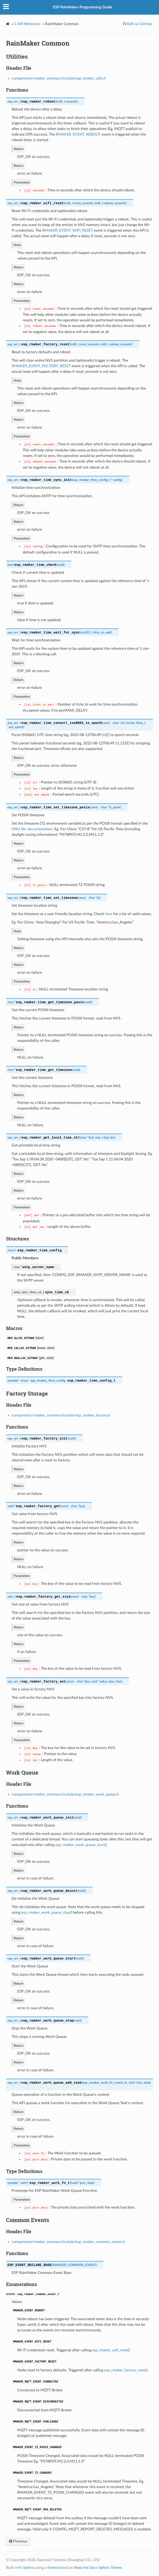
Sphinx (28, 2567)
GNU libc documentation (32, 829)
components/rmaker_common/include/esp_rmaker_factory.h (61, 1415)
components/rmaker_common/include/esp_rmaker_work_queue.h (65, 1794)
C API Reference (27, 24)
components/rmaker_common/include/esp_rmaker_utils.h (59, 78)
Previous (18, 2541)
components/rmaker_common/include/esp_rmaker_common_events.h (68, 2242)
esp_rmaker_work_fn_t (99, 2082)
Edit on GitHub (139, 24)
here (108, 914)
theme (52, 2567)
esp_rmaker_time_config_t (91, 480)
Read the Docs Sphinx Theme (98, 2567)
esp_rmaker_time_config (47, 1380)
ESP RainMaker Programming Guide (82, 7)
